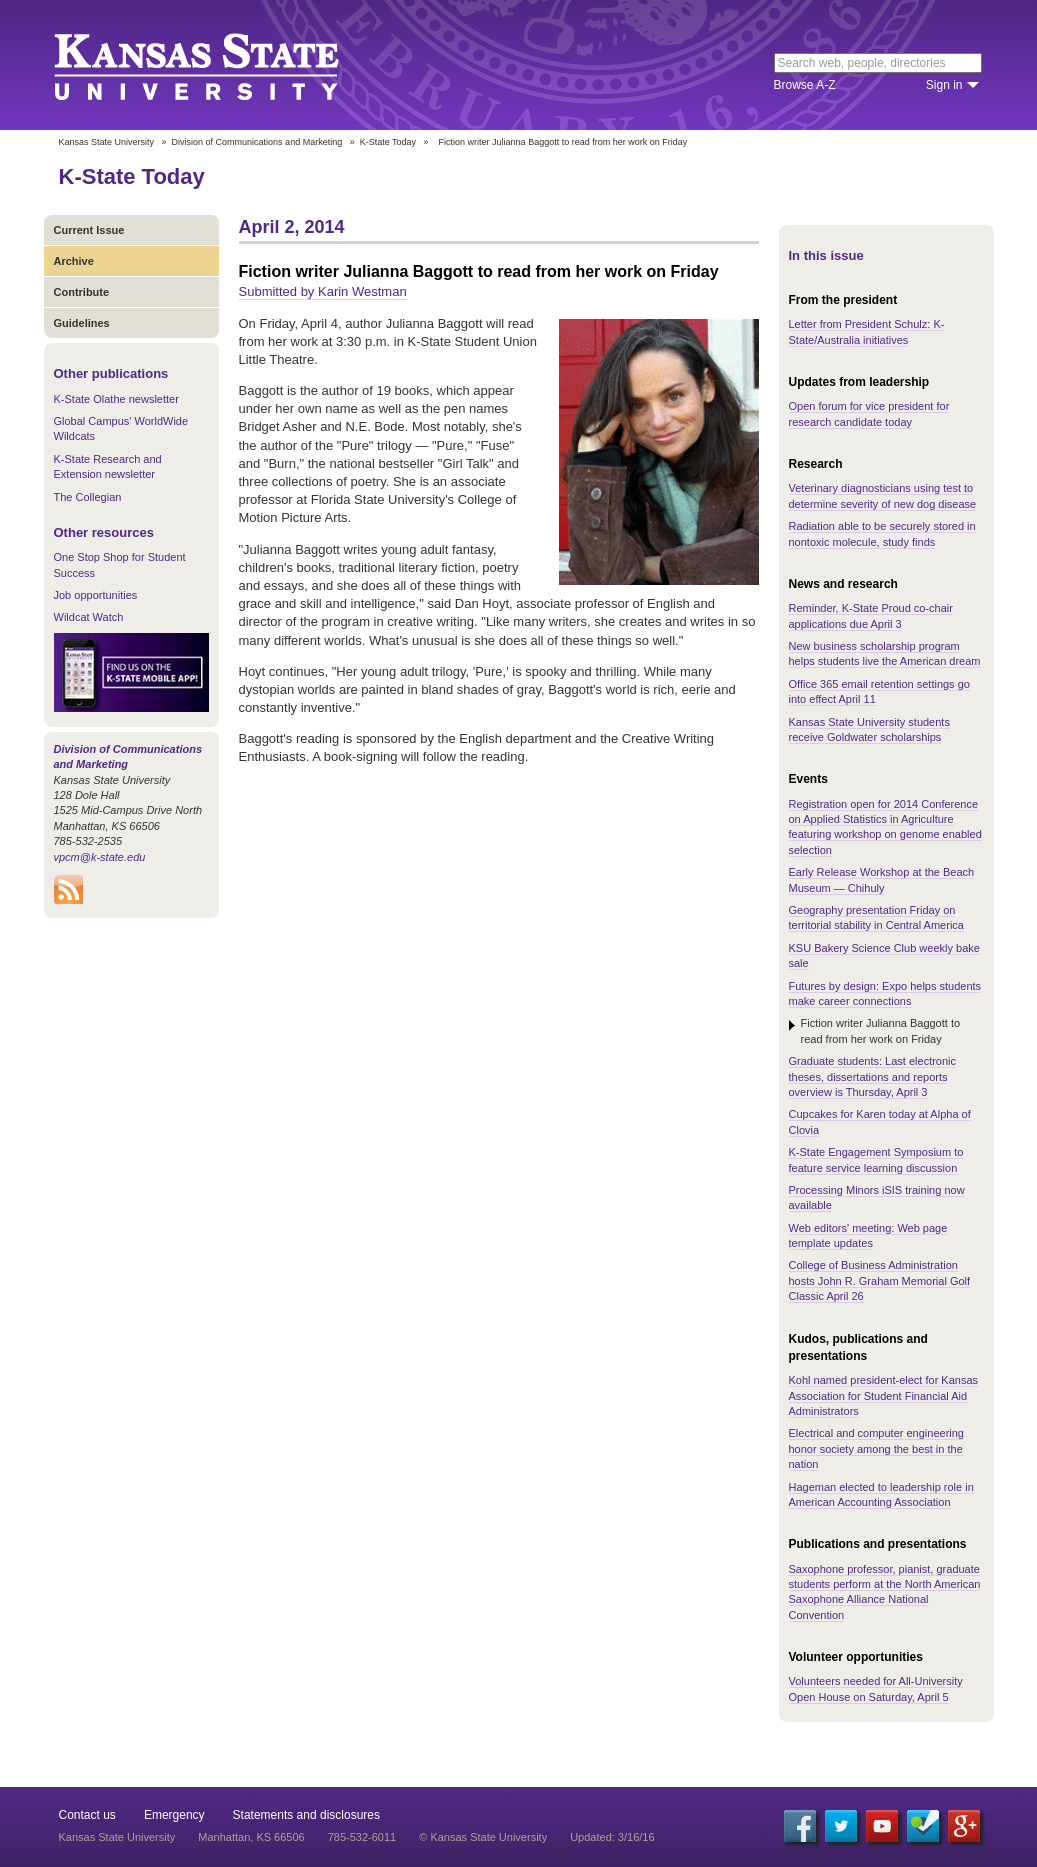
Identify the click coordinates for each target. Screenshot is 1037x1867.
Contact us (87, 1815)
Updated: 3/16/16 (612, 1837)
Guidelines (82, 323)
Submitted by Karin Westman (323, 291)
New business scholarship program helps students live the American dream (885, 653)
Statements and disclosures (306, 1815)
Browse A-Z (805, 85)
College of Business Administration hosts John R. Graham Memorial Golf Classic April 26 (880, 1280)
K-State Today (388, 142)
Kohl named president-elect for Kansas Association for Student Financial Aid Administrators (884, 1395)
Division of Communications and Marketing (257, 142)
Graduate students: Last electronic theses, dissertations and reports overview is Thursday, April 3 (873, 1076)
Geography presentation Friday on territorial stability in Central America (876, 917)
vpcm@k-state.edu (100, 857)
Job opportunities (96, 595)
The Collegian (88, 497)
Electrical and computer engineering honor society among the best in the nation (877, 1448)
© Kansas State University (483, 1837)
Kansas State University (221, 65)
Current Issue (89, 230)
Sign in (944, 85)
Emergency (174, 1815)
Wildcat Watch (89, 617)
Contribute (82, 292)
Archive (74, 261)
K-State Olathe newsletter (116, 399)
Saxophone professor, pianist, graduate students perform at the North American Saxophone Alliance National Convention (885, 1592)
